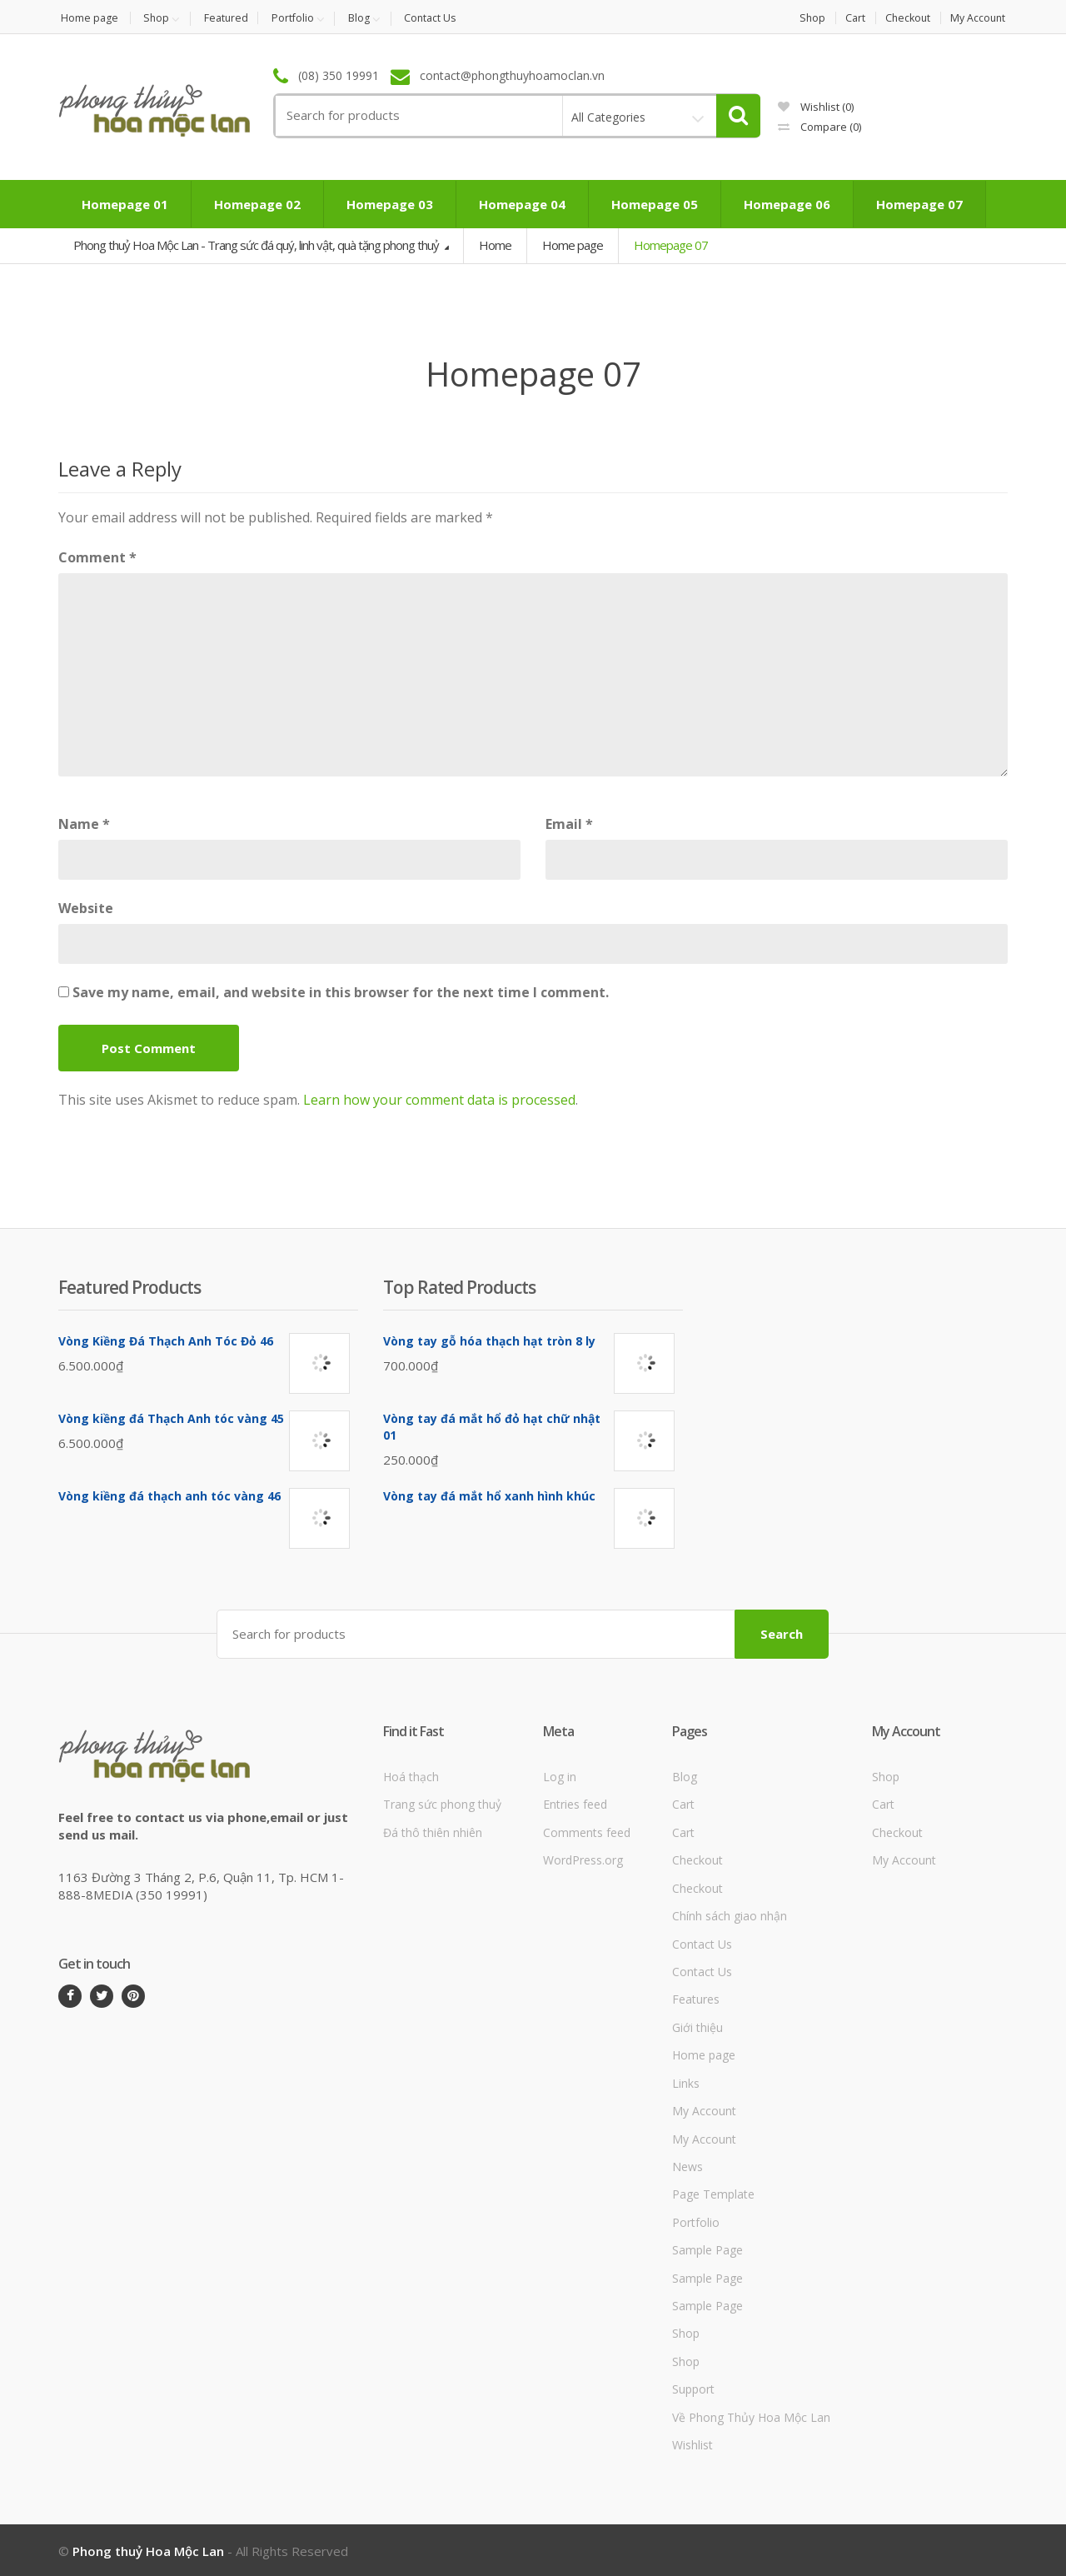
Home (495, 245)
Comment (97, 557)
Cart (848, 18)
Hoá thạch (411, 1775)
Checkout (905, 18)
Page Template (713, 2193)
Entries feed (575, 1803)
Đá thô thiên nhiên (432, 1831)
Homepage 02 (257, 205)
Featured (231, 18)
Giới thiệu (697, 2026)
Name (84, 824)
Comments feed (586, 1831)
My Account (979, 18)
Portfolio (301, 18)
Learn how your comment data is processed (439, 1100)
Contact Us (445, 18)
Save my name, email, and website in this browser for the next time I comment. (340, 992)
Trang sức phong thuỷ (442, 1803)
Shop (158, 18)
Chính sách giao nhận (729, 1915)
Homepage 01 (125, 205)
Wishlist (816, 107)
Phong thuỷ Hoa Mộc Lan (148, 2549)
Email (569, 824)
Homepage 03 (389, 205)
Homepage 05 (654, 205)
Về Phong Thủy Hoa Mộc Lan (751, 2416)
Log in (559, 1775)
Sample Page (707, 2249)
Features (696, 1998)
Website (85, 908)
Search (781, 1632)
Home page (87, 18)
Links (686, 2081)
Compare (819, 127)
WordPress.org (583, 1859)
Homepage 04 (522, 205)
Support (693, 2388)
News (687, 2165)
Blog (370, 18)
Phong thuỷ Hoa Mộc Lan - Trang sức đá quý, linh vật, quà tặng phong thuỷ (257, 245)
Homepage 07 (919, 205)
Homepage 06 (787, 205)
